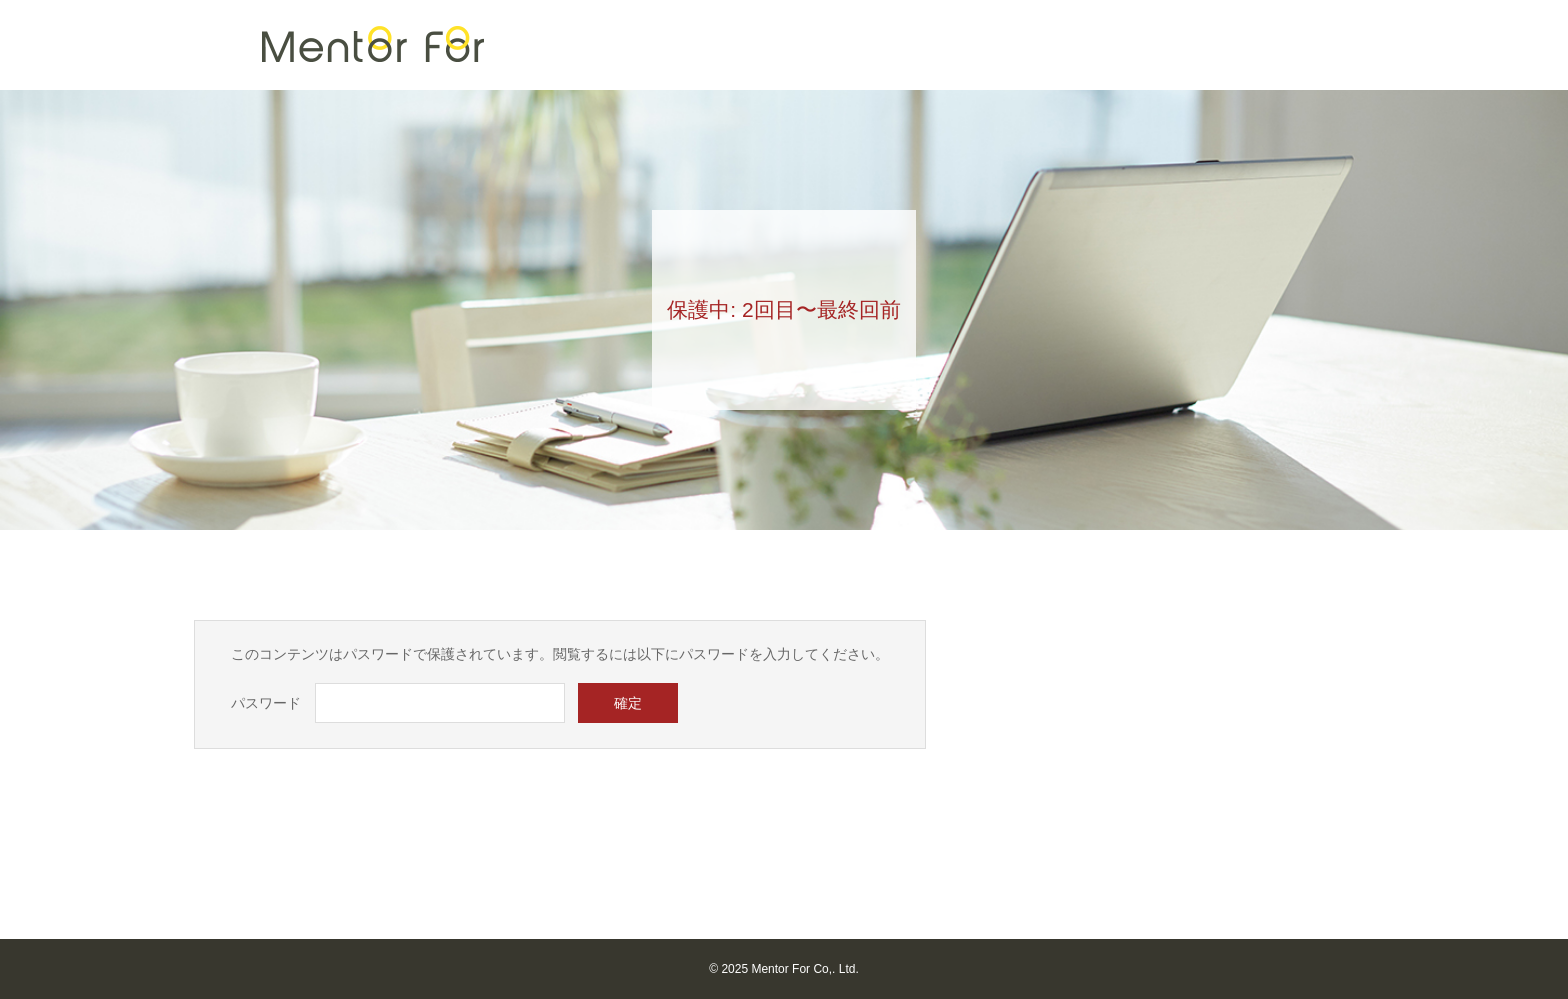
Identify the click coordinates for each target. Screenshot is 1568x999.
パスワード (266, 703)
